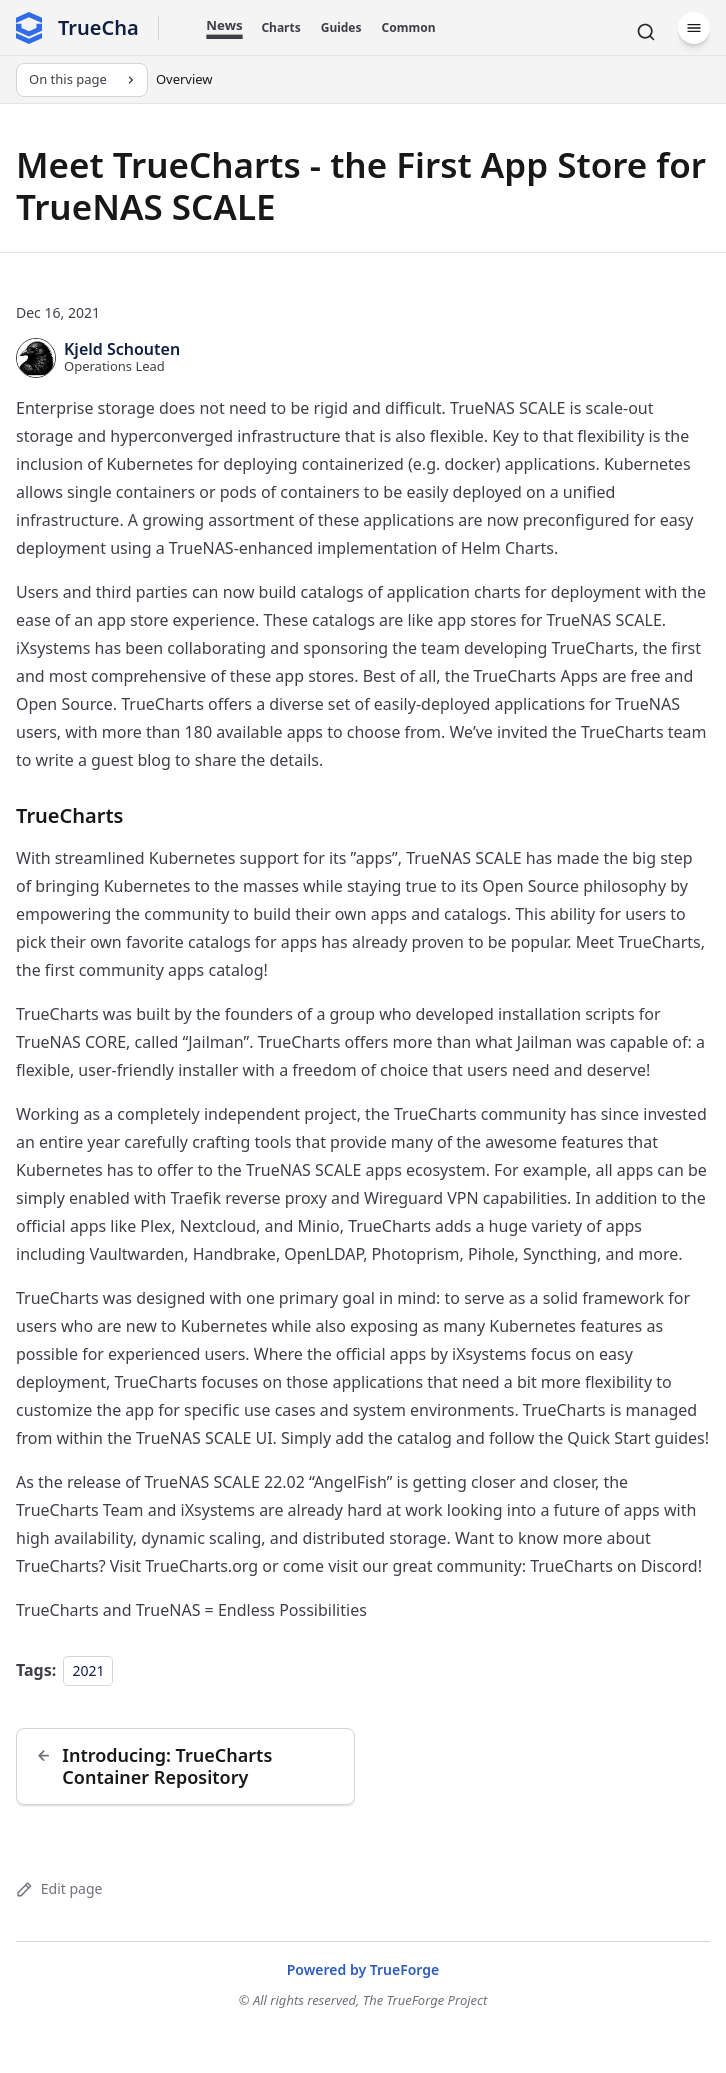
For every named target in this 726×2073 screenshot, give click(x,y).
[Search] (646, 32)
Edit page (59, 1888)
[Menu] (694, 28)
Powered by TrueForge (363, 1969)
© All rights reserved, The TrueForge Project (363, 2000)
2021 (88, 1670)
